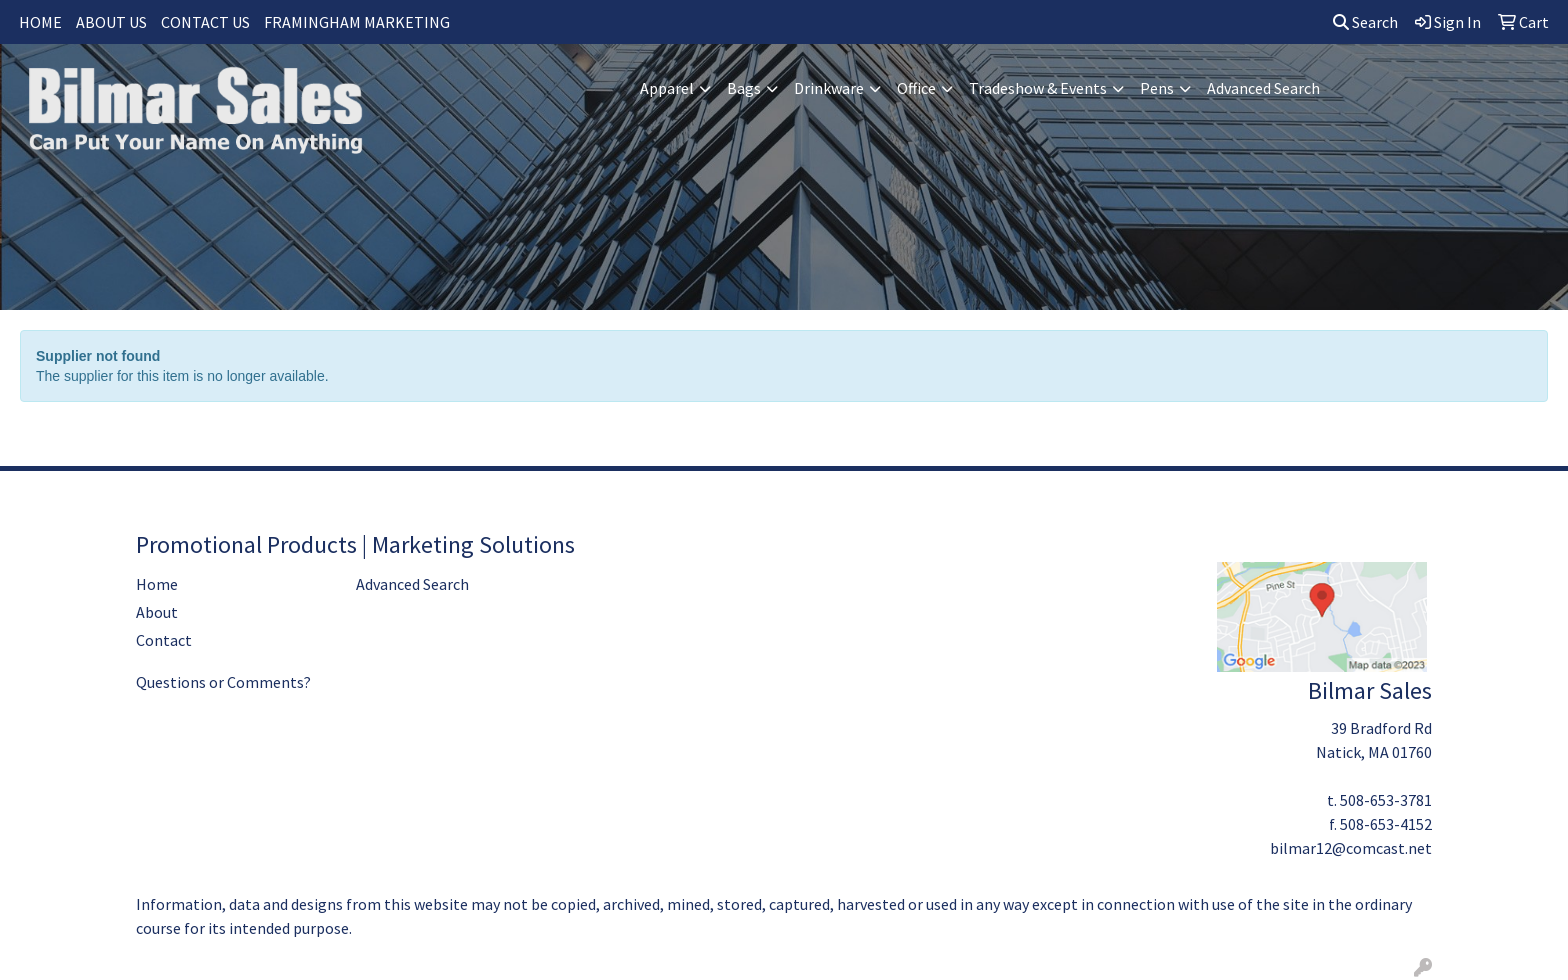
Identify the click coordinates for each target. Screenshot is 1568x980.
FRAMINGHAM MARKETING (357, 22)
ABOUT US (111, 22)
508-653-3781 (1386, 800)
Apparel (667, 88)
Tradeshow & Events (1038, 88)
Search (1365, 22)
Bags (744, 88)
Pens (1157, 88)
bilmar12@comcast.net (1351, 848)
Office (916, 88)
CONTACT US (205, 22)
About (157, 612)
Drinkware (829, 88)
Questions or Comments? (223, 682)
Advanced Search (1263, 88)
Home (157, 584)
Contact (164, 640)
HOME (40, 22)
